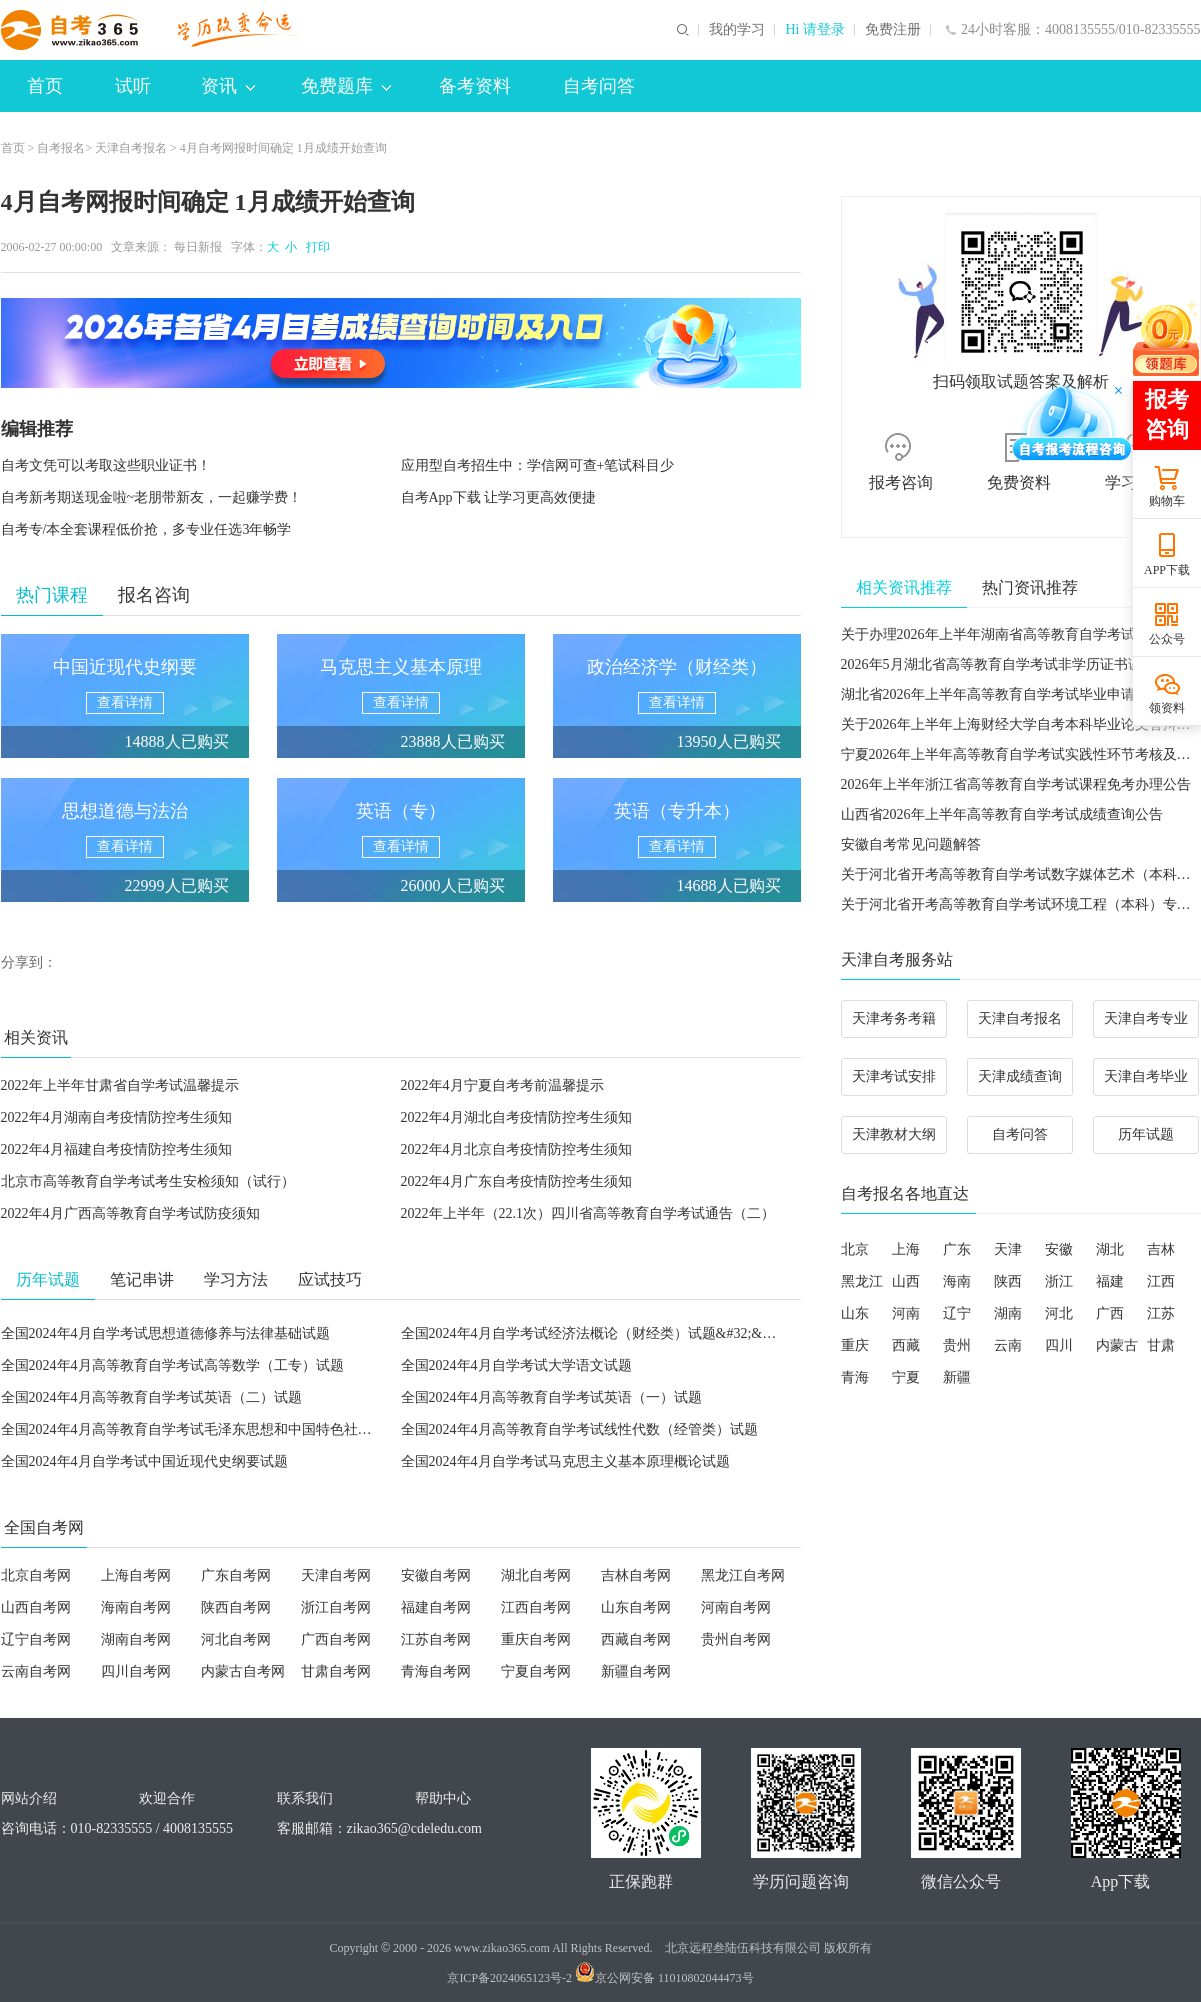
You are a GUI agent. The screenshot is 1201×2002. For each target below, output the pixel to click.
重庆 (855, 1345)
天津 (1008, 1249)
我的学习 (737, 30)
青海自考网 (436, 1671)
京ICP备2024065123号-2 (509, 1978)
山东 (855, 1313)
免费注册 (893, 30)
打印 (315, 247)
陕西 (1008, 1281)
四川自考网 (136, 1671)
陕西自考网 (236, 1607)
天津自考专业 (1146, 1018)
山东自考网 (636, 1607)
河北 (1059, 1313)
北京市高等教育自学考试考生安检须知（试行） (148, 1181)
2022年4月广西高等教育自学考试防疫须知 (130, 1213)
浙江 (1059, 1281)
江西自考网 (536, 1607)
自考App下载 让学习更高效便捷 (499, 497)
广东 (957, 1249)
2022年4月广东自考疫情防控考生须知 (516, 1181)
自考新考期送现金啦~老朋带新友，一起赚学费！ (152, 497)
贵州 (957, 1345)
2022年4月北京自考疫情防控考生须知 (516, 1149)
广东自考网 (236, 1575)
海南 (957, 1281)
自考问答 (599, 86)
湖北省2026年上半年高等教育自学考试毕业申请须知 (1002, 694)
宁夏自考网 (536, 1671)
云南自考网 (36, 1671)
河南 (906, 1313)
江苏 (1161, 1313)
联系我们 (305, 1798)
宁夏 (906, 1377)
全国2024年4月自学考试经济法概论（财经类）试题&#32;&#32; (594, 1333)
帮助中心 (443, 1798)
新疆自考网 (636, 1671)
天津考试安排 (894, 1076)
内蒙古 (1117, 1345)
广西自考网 (336, 1639)
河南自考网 (736, 1607)
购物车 (1167, 501)
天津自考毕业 (1146, 1076)
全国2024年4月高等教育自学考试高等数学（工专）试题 (172, 1365)
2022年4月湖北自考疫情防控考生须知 (516, 1117)
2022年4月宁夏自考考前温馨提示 (502, 1085)
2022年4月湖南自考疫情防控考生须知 (116, 1117)
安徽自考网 (436, 1575)
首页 (45, 86)
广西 (1110, 1313)
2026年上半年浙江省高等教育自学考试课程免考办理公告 (1016, 784)
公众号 (1167, 639)
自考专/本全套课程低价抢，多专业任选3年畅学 (146, 529)
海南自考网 (136, 1607)
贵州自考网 (736, 1639)
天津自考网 (336, 1575)
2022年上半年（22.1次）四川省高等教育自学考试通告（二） (588, 1213)
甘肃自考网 (336, 1671)
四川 (1059, 1345)
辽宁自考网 (36, 1639)
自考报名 (61, 148)
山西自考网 (36, 1607)
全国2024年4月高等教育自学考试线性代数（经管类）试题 (579, 1429)
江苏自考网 (436, 1639)
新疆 (957, 1377)
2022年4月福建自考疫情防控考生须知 (116, 1149)
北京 (855, 1249)
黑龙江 (862, 1281)
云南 (1008, 1345)
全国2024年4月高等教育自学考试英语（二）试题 (151, 1397)
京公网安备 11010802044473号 (664, 1978)
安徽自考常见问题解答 (911, 844)
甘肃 (1161, 1345)
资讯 (228, 86)
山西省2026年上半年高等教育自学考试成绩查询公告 (1002, 814)
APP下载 (1167, 570)
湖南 (1008, 1313)
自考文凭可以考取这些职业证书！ (106, 465)
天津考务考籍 (894, 1018)
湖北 (1110, 1249)
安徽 (1059, 1249)
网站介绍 (29, 1798)
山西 (906, 1281)
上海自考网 (136, 1575)
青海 (855, 1377)
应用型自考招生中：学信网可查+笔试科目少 (538, 465)
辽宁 (957, 1313)
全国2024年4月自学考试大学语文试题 (516, 1365)
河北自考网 (236, 1639)
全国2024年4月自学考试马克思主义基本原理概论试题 (565, 1461)
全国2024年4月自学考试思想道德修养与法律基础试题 (165, 1333)
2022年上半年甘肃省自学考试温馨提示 (120, 1085)
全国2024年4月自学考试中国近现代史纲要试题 (144, 1461)
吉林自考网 (636, 1575)
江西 (1161, 1281)
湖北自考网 (536, 1575)
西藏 (906, 1345)
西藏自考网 (636, 1639)
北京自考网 (36, 1575)
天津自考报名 (131, 148)
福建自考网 (436, 1607)
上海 (906, 1249)
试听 (133, 86)
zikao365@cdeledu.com (414, 1828)
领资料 (1167, 708)
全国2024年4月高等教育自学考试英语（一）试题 (551, 1397)
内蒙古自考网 (243, 1671)
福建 (1110, 1281)
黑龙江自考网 (743, 1575)
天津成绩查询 (1020, 1076)
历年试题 (1146, 1134)
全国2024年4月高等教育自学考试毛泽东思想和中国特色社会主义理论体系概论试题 (256, 1429)
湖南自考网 (136, 1639)
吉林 (1161, 1249)
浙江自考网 (336, 1607)
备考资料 (475, 86)
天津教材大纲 (894, 1134)
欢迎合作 (167, 1798)
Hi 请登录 (815, 30)
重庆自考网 (536, 1639)
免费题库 (346, 86)
